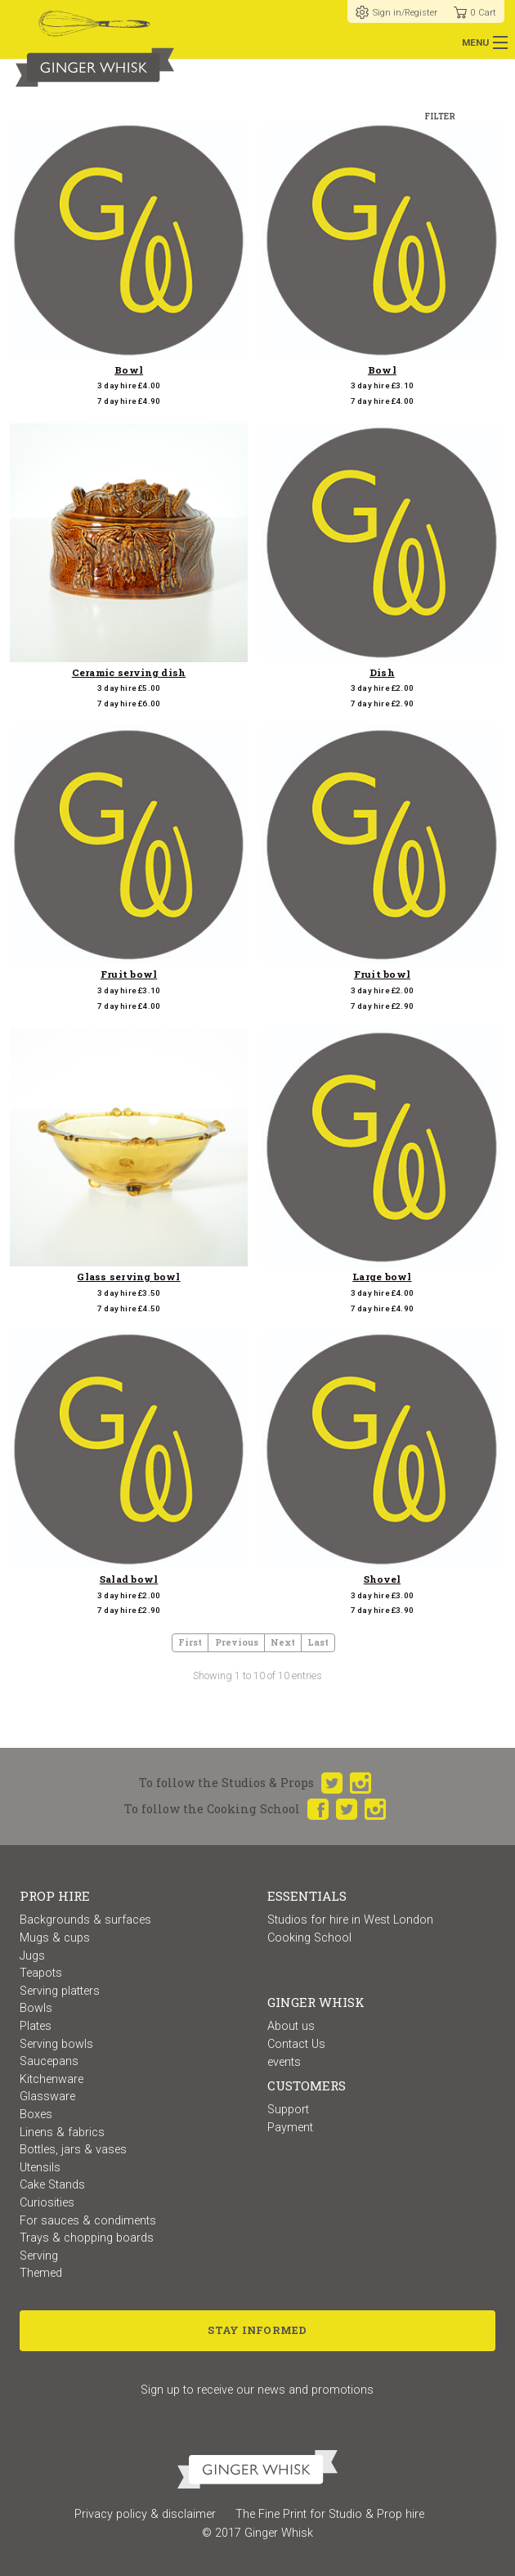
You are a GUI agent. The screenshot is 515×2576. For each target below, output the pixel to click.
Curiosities (47, 2203)
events (284, 2062)
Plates (36, 2026)
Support (288, 2110)
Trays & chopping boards (87, 2238)
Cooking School (309, 1938)
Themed (41, 2273)
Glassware (47, 2096)
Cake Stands (52, 2185)
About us (291, 2026)
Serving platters (60, 1991)
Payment (290, 2128)
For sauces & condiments (88, 2221)
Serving (39, 2256)
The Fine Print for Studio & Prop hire (329, 2514)
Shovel (382, 1579)
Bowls (36, 2008)
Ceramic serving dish (129, 672)
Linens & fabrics (62, 2132)
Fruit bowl (129, 974)
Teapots (41, 1973)
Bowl (128, 370)
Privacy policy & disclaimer (145, 2514)
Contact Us (296, 2044)
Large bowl (381, 1276)
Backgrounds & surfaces (85, 1920)
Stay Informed (257, 2329)
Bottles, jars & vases (73, 2150)
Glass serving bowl (128, 1276)
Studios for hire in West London (350, 1920)
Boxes (36, 2114)
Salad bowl (129, 1579)
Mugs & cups (55, 1938)
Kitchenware (51, 2079)
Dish (382, 672)
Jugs (32, 1956)
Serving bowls (56, 2044)
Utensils (40, 2168)
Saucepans (49, 2061)
